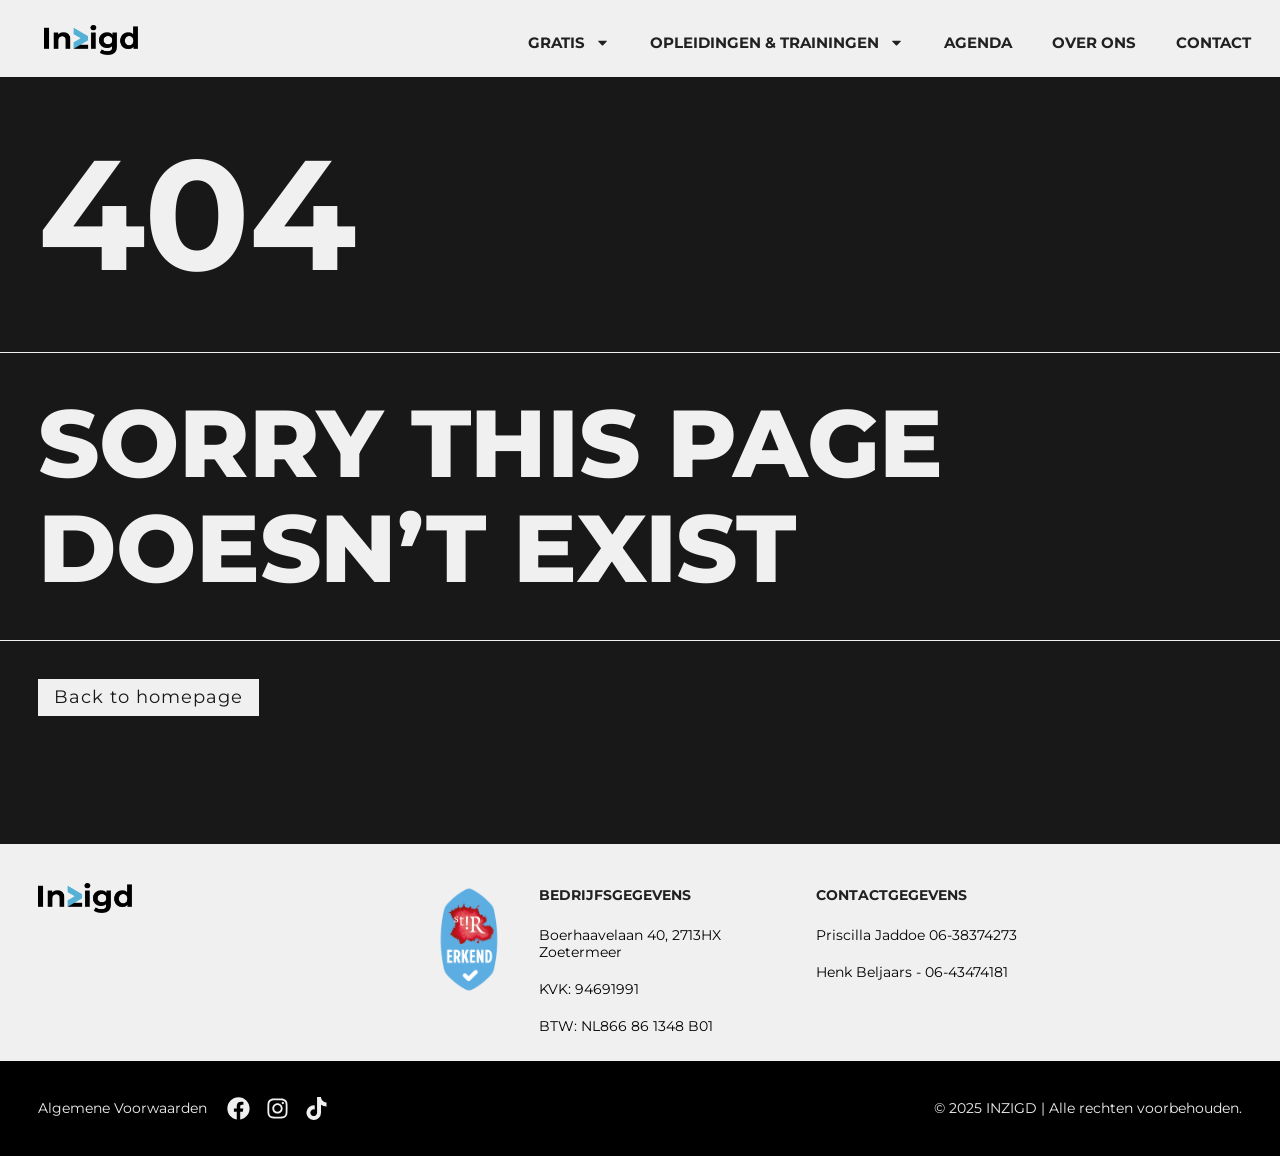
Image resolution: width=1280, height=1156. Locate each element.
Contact (1213, 42)
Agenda (978, 42)
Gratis (569, 42)
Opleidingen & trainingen (777, 42)
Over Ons (1094, 42)
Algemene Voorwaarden (122, 1108)
